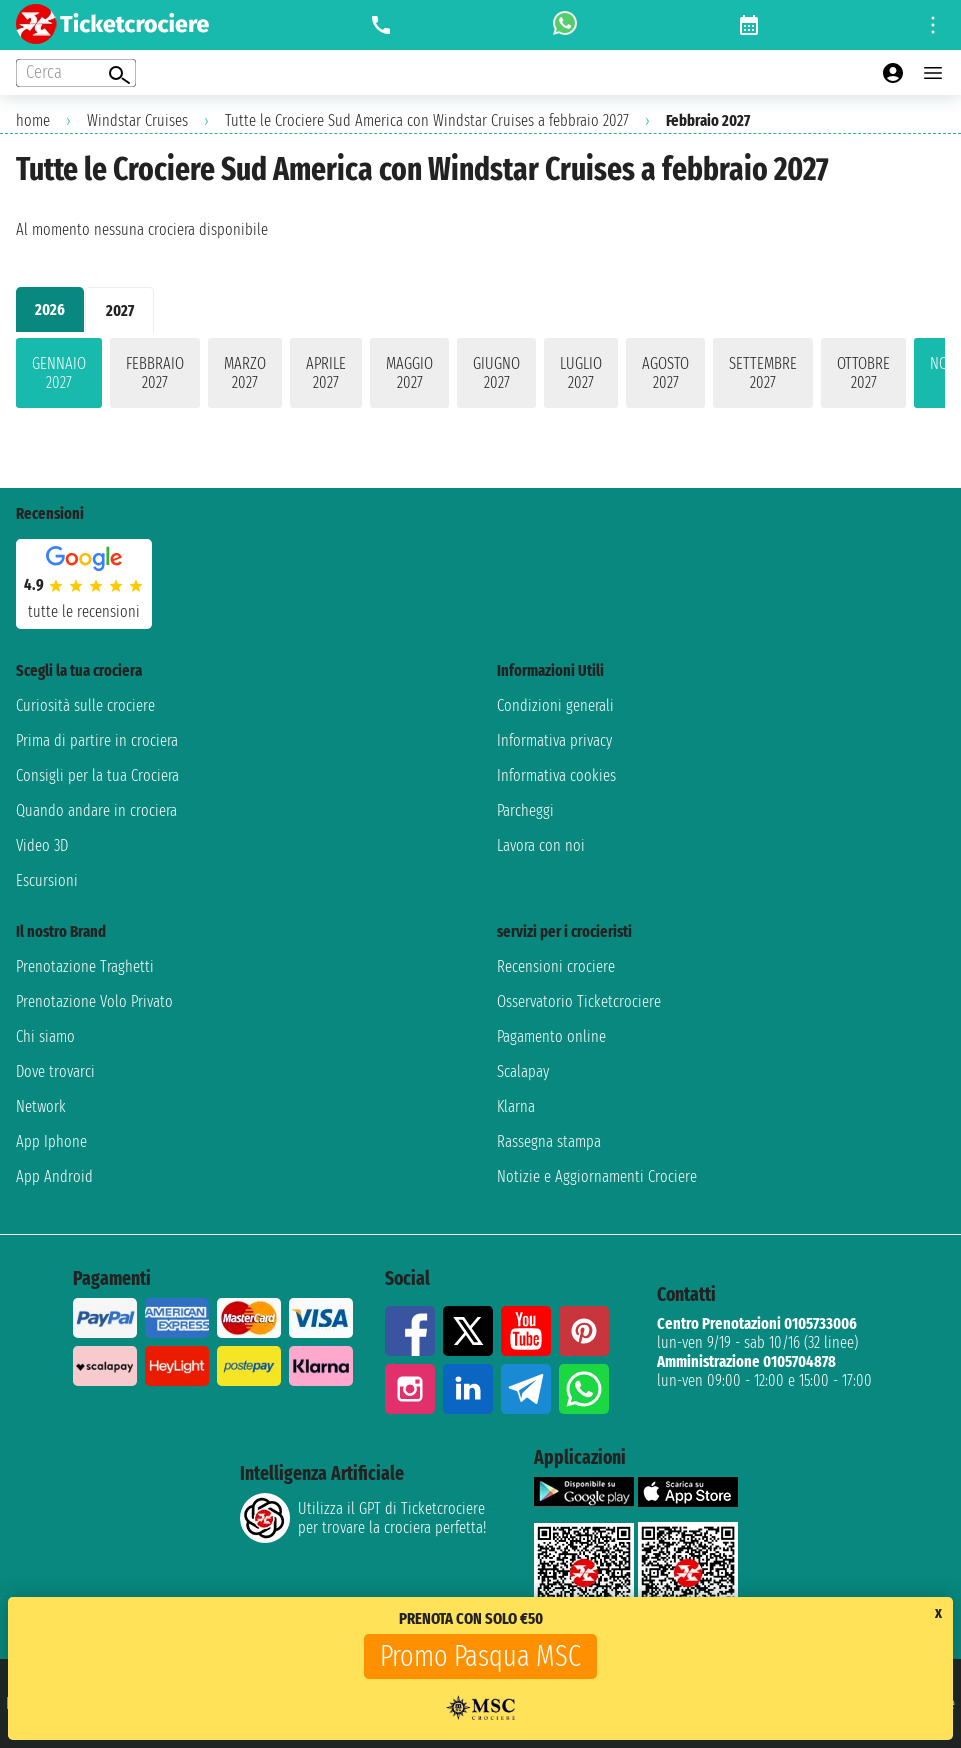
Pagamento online (551, 1036)
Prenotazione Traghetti (85, 966)
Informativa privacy (554, 740)
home (33, 120)
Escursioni (47, 880)
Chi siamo (45, 1036)
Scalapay (523, 1071)
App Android (54, 1176)
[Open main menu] (933, 73)
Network (41, 1106)
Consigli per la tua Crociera (97, 775)
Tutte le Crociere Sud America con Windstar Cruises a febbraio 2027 (427, 120)
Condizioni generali (555, 705)
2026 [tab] (50, 309)
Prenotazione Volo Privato (94, 1001)
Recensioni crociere (556, 966)
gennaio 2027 (59, 373)
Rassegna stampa (549, 1141)
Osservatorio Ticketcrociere (579, 1001)
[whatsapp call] (565, 25)
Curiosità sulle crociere (85, 705)
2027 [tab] (120, 310)
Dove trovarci (55, 1071)
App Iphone (51, 1141)
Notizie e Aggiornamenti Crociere (597, 1176)
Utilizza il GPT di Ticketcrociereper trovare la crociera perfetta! (363, 1518)
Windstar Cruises (137, 120)
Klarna (516, 1106)
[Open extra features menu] (76, 73)
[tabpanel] (480, 377)
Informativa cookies (556, 775)
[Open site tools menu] (933, 25)
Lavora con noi (541, 845)
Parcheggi (525, 810)
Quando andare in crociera (96, 810)
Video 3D (42, 845)
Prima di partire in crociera (97, 740)
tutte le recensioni (84, 611)
